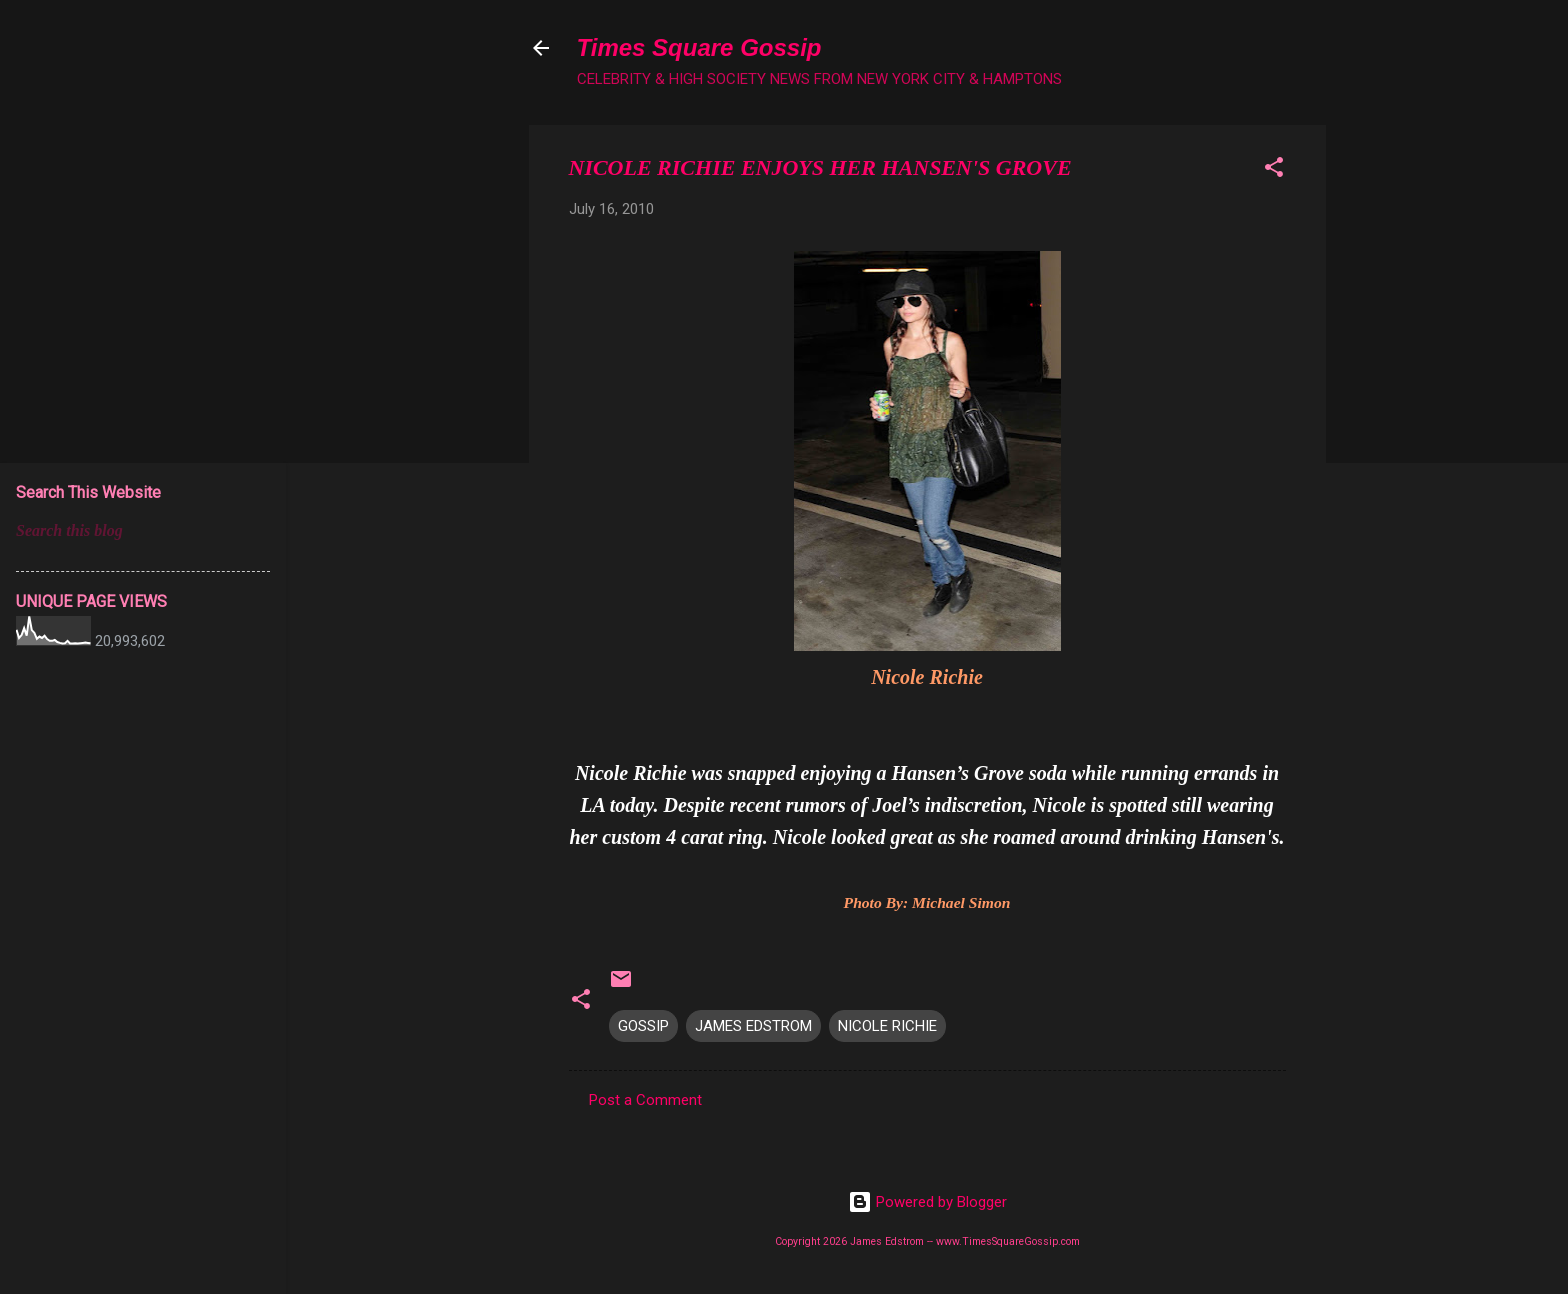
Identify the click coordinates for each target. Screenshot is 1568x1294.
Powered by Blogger (927, 1202)
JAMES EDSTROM (753, 1026)
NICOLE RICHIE (887, 1026)
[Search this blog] (143, 531)
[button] (1274, 170)
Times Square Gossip (699, 47)
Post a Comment (645, 1100)
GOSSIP (643, 1026)
